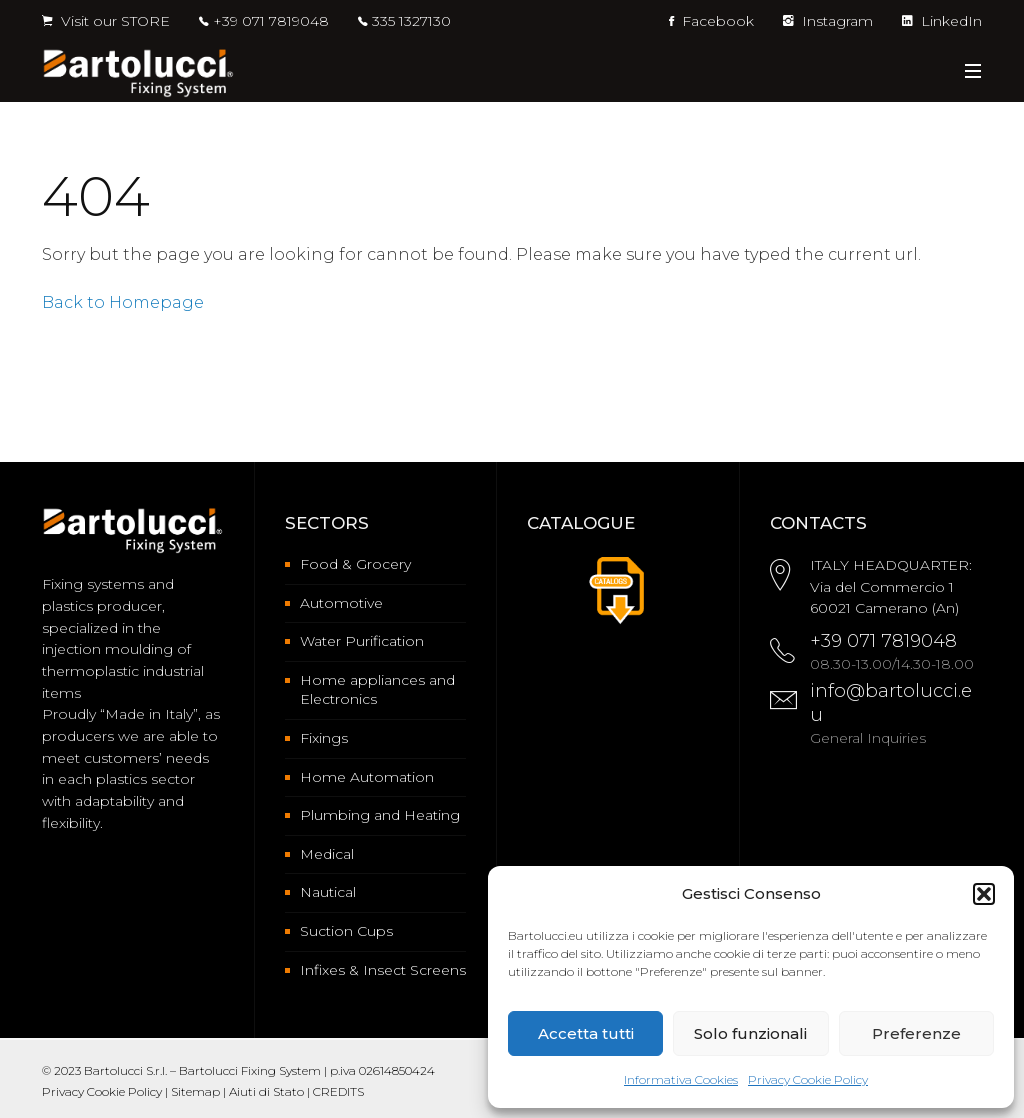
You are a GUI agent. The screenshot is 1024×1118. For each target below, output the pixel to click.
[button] (984, 894)
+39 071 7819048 (271, 21)
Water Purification (362, 641)
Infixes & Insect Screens (383, 970)
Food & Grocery (355, 564)
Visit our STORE (106, 21)
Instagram (828, 21)
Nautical (328, 892)
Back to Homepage (123, 302)
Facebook (711, 21)
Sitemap (195, 1091)
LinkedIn (942, 21)
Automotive (341, 603)
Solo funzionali (750, 1033)
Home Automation (367, 777)
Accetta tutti (586, 1033)
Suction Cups (346, 931)
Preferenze (916, 1033)
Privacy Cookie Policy (808, 1079)
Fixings (324, 738)
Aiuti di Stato (266, 1091)
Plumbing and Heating (380, 815)
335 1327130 (411, 21)
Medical (327, 854)
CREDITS (338, 1091)
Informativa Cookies (681, 1079)
